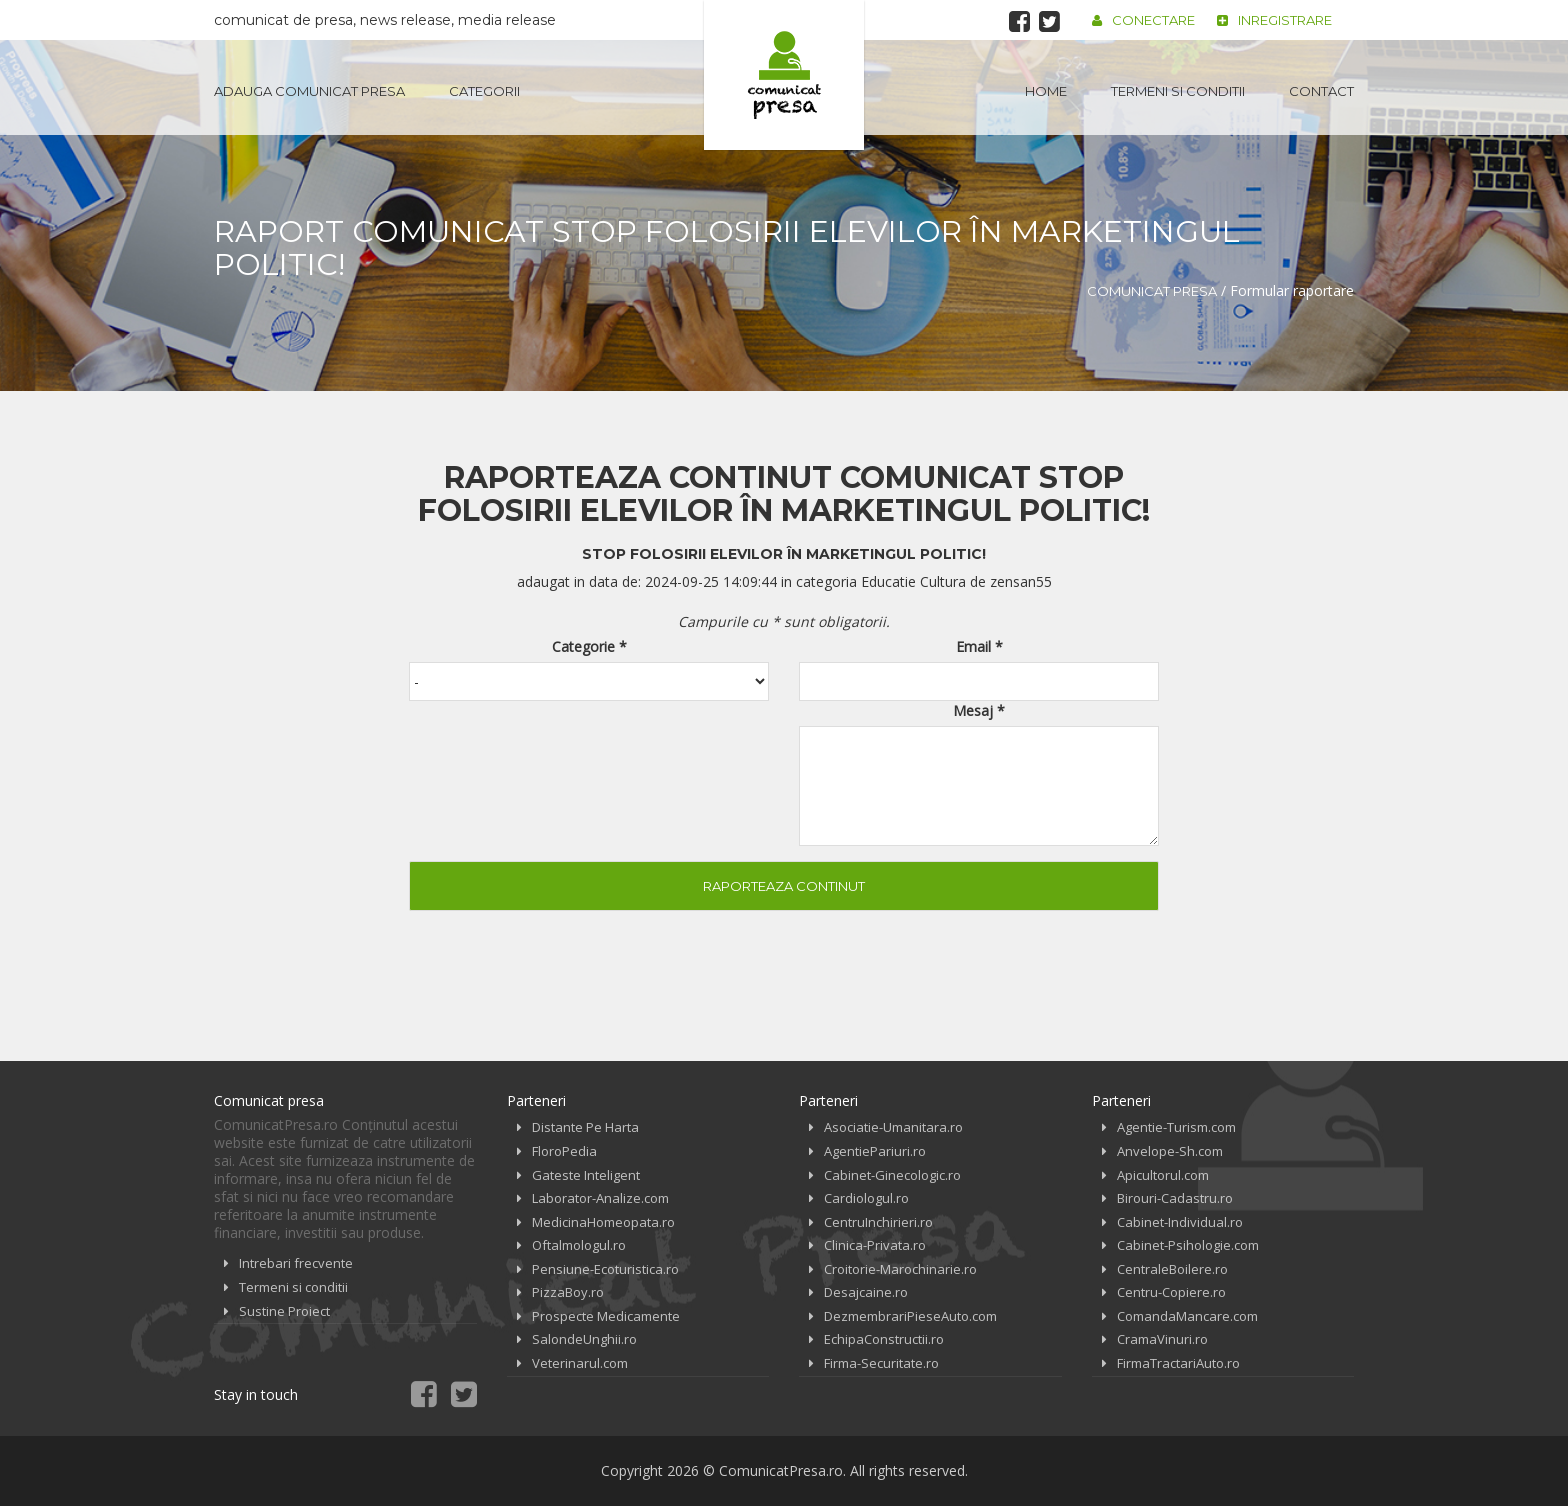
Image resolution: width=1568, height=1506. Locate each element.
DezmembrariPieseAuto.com (910, 1316)
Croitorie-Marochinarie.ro (900, 1269)
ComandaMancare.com (1187, 1316)
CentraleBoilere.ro (1172, 1269)
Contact (1321, 91)
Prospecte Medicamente (606, 1316)
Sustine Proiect (284, 1311)
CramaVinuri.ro (1162, 1339)
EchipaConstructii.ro (884, 1339)
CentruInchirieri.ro (878, 1222)
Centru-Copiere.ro (1171, 1292)
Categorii (484, 91)
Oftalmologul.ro (579, 1245)
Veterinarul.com (580, 1363)
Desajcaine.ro (866, 1292)
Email (979, 646)
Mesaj (979, 710)
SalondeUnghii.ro (584, 1339)
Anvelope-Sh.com (1170, 1151)
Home (1046, 91)
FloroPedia (564, 1151)
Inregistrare (1274, 20)
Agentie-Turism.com (1176, 1127)
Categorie (589, 646)
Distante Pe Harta (585, 1127)
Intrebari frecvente (296, 1263)
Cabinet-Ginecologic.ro (892, 1175)
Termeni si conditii (1178, 91)
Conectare (1143, 20)
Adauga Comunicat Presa (309, 91)
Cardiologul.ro (866, 1198)
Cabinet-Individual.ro (1180, 1222)
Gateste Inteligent (586, 1175)
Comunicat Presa (1152, 291)
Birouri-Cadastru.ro (1175, 1198)
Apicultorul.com (1163, 1175)
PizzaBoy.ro (568, 1292)
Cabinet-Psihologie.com (1188, 1245)
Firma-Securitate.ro (881, 1363)
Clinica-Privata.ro (875, 1245)
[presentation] (561, 760)
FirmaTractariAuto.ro (1178, 1363)
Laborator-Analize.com (600, 1198)
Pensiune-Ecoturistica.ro (605, 1269)
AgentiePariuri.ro (875, 1151)
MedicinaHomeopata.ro (603, 1222)
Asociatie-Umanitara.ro (893, 1127)
